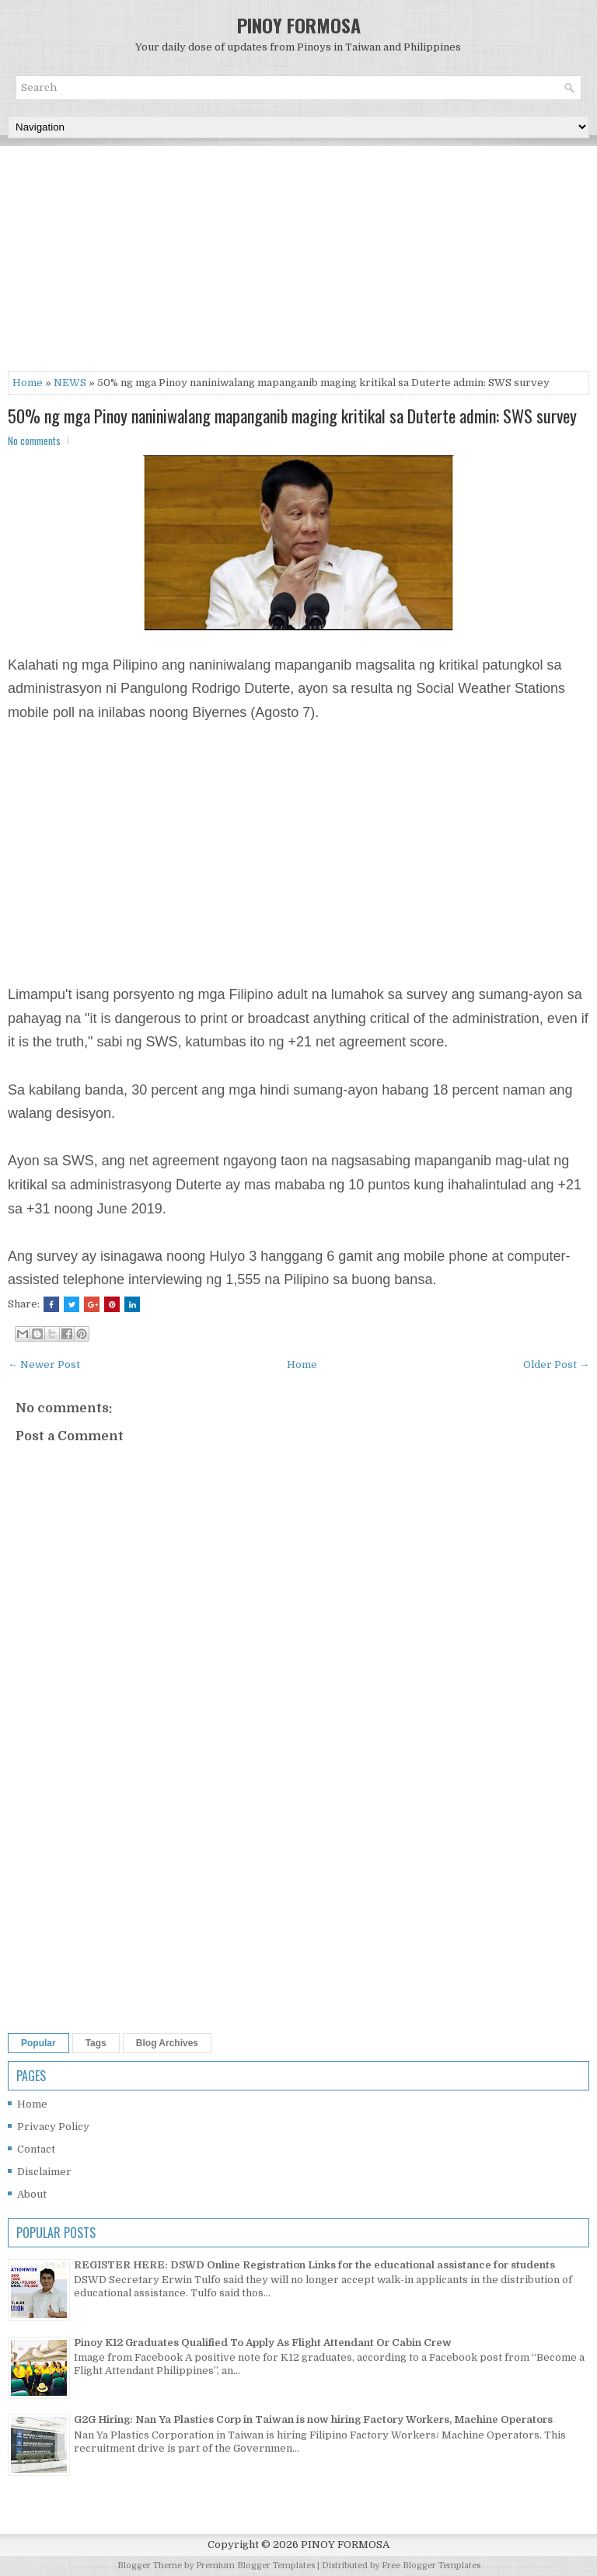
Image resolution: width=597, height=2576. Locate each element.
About (32, 2194)
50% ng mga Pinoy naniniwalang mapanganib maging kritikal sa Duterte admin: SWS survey (292, 415)
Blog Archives (167, 2043)
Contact (36, 2149)
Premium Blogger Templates (255, 2565)
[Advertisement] (298, 262)
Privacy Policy (53, 2126)
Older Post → (556, 1364)
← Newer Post (44, 1364)
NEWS (70, 382)
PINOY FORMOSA (299, 25)
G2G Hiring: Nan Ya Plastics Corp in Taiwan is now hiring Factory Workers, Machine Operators (313, 2419)
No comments (34, 440)
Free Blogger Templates (431, 2565)
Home (27, 382)
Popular (38, 2043)
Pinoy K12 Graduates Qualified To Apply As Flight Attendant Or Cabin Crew (263, 2342)
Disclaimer (44, 2171)
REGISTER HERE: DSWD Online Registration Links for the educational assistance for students (314, 2265)
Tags (96, 2043)
